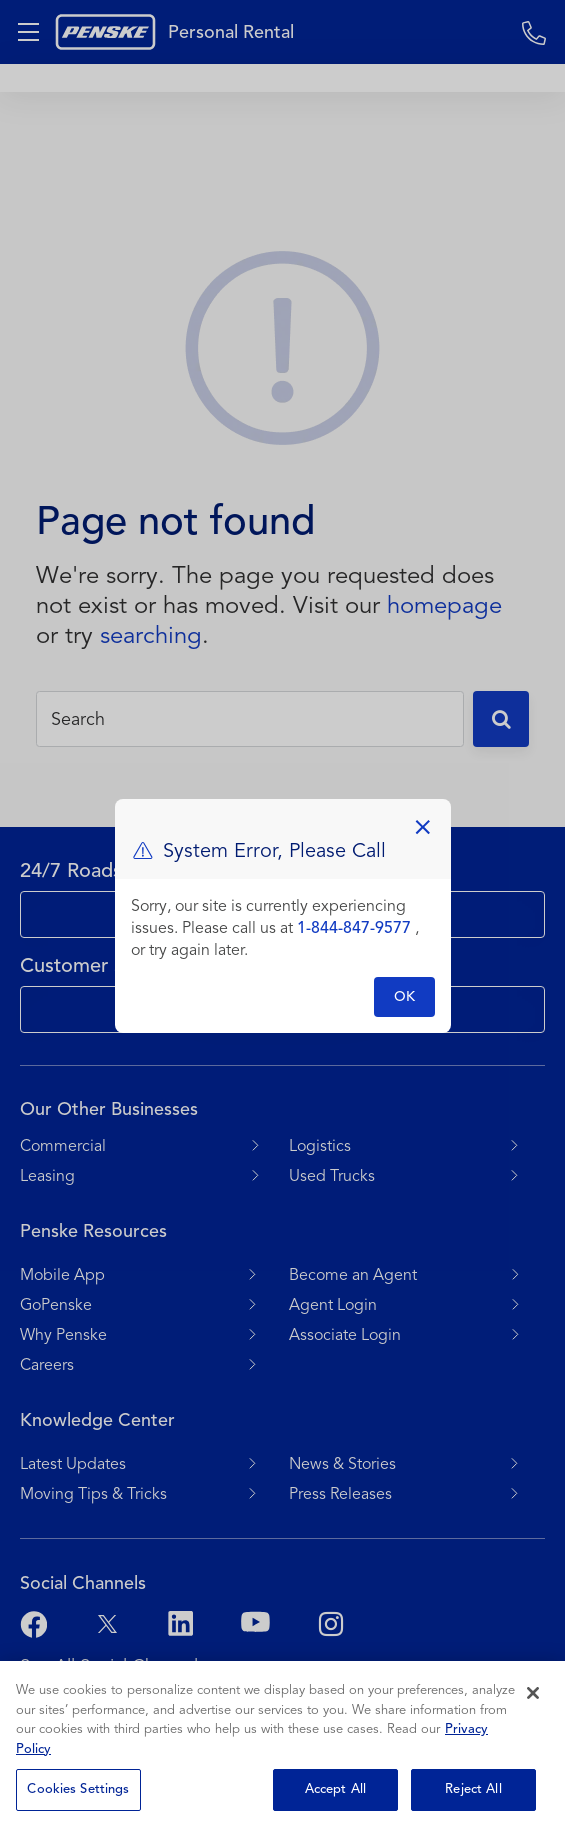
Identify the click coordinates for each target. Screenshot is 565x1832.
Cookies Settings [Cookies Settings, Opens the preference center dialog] (78, 1789)
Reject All (473, 1789)
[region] (282, 1746)
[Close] (533, 1693)
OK (404, 996)
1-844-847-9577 (354, 928)
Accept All (335, 1789)
